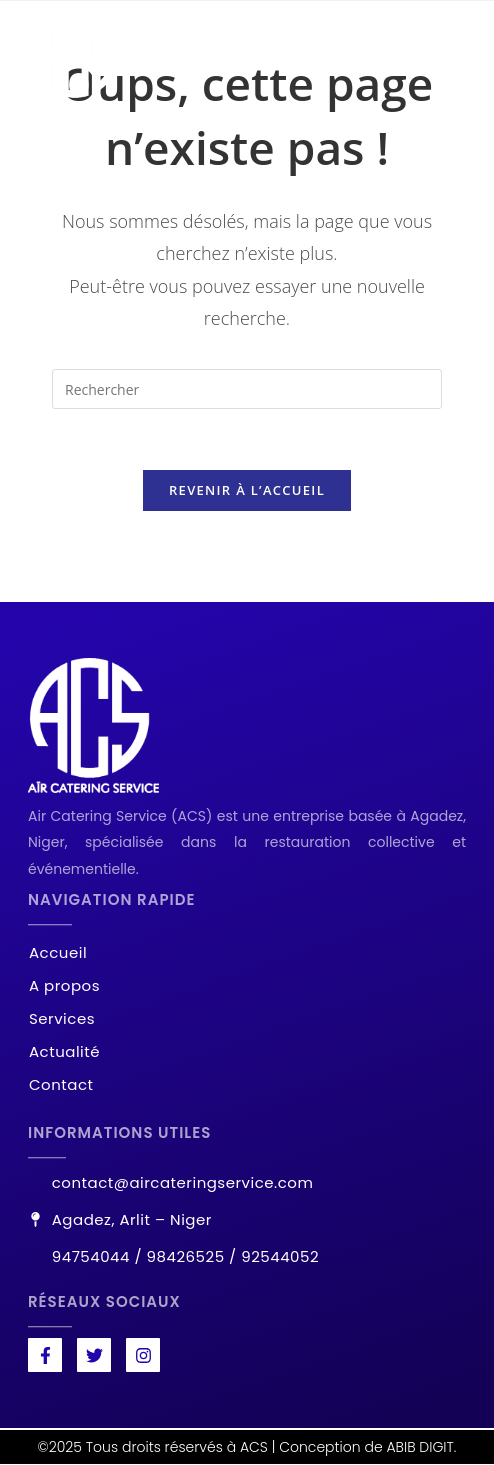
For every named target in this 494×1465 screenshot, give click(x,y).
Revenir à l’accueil (247, 490)
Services (62, 1019)
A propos (64, 986)
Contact (61, 1085)
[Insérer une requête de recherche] (247, 389)
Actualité (64, 1052)
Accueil (58, 953)
